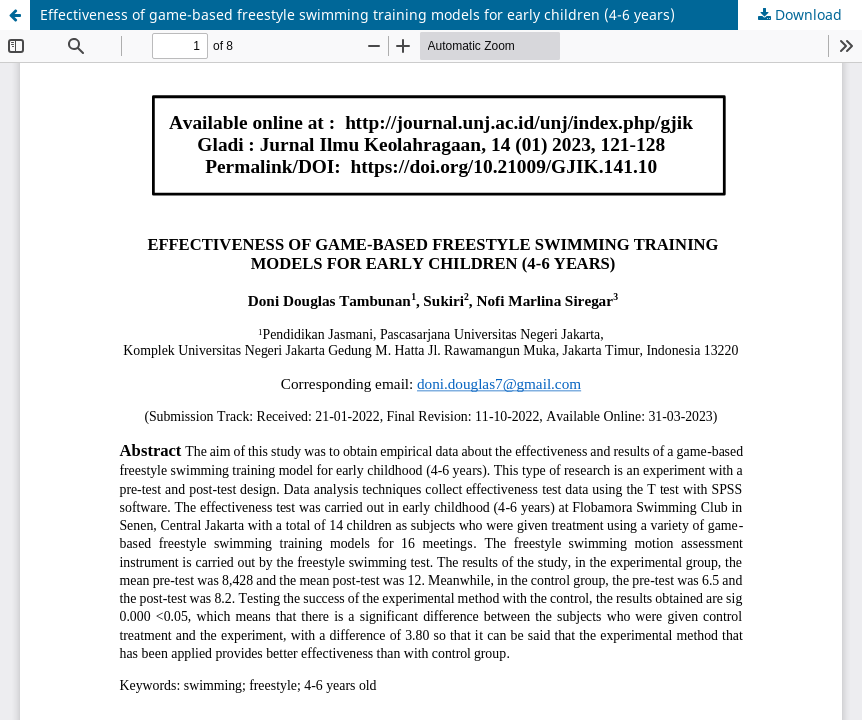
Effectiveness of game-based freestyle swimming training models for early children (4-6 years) (357, 14)
